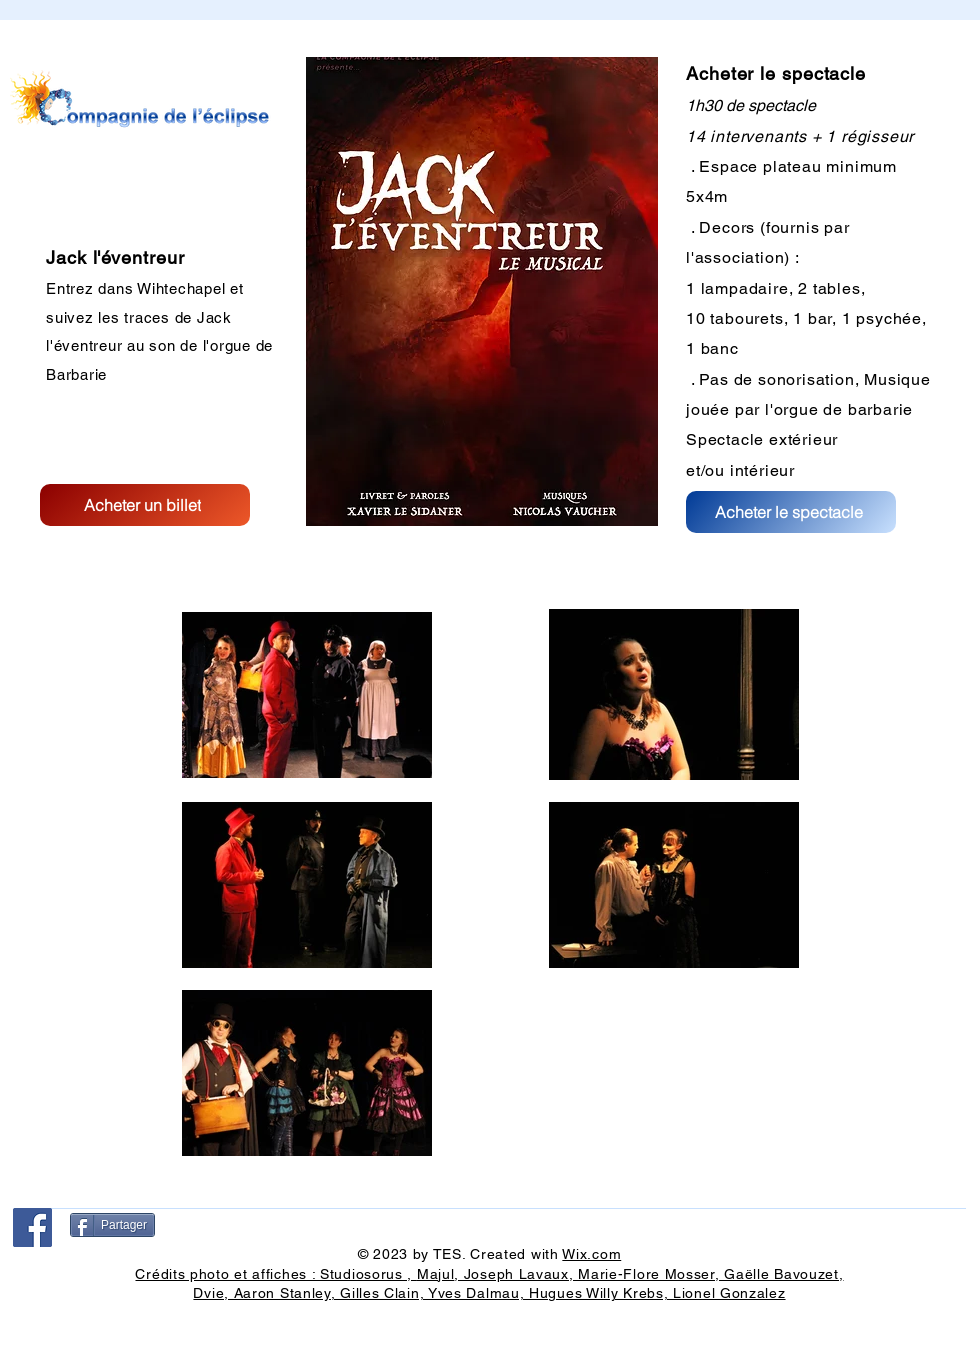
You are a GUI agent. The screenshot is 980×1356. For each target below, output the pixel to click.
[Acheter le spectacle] (791, 512)
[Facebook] (32, 1227)
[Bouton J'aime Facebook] (59, 1274)
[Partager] (112, 1225)
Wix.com (591, 1254)
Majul (436, 1274)
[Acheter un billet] (145, 505)
